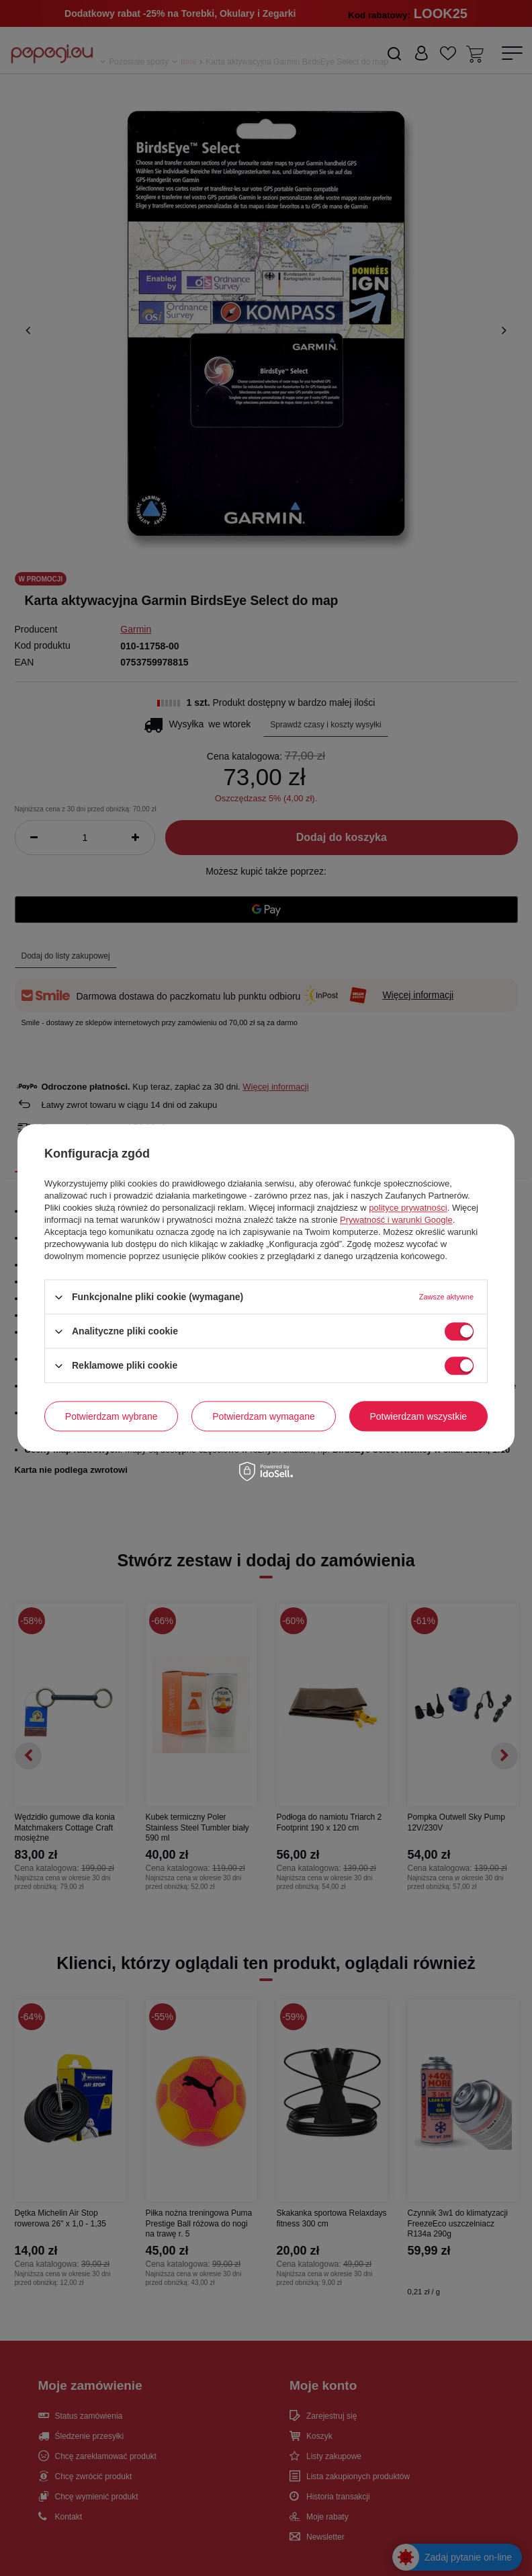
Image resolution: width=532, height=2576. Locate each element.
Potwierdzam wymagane (263, 1416)
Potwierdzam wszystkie (418, 1416)
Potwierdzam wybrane (111, 1416)
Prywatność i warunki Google (396, 1220)
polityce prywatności (408, 1208)
